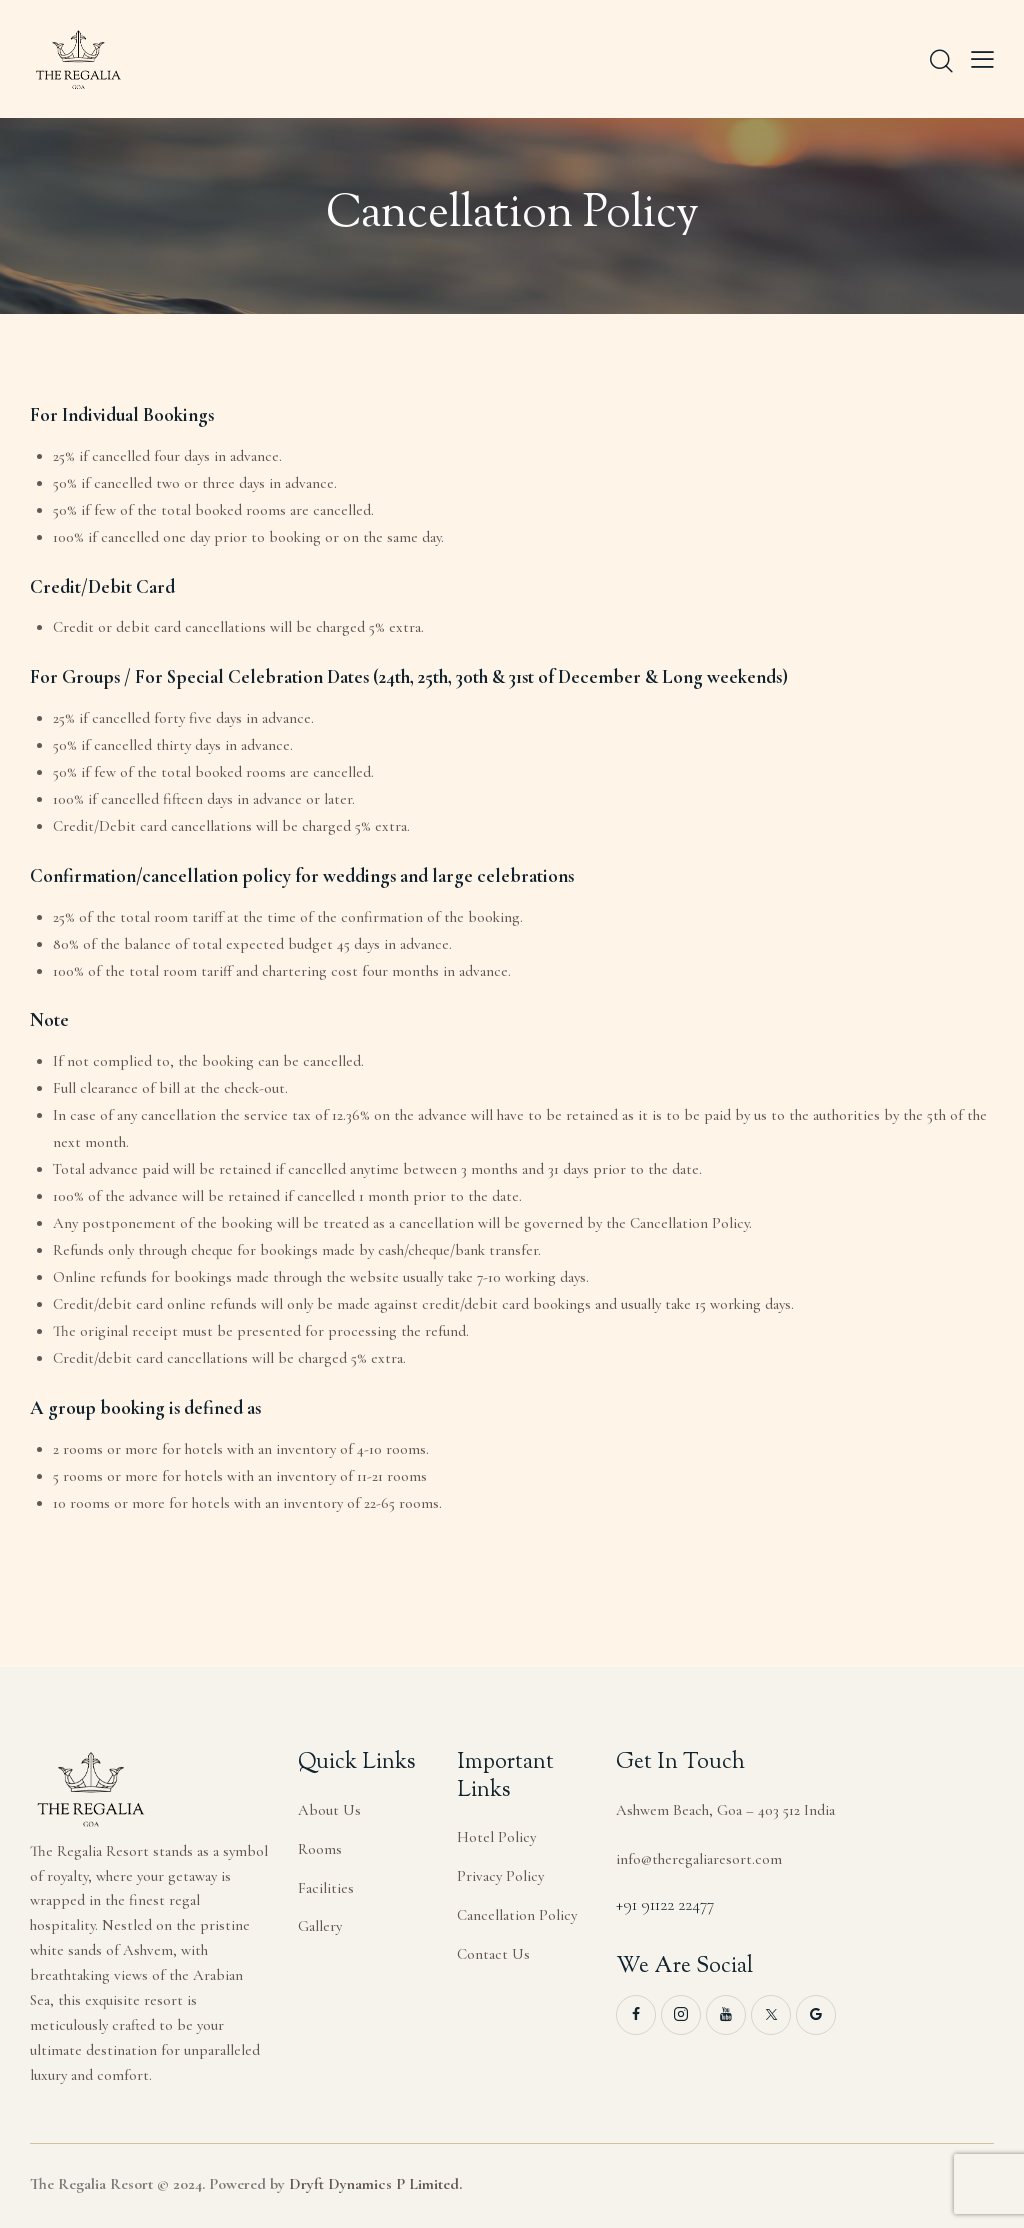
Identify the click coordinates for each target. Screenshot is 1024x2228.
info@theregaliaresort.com (699, 1859)
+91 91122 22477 (665, 1904)
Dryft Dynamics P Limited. (375, 2184)
